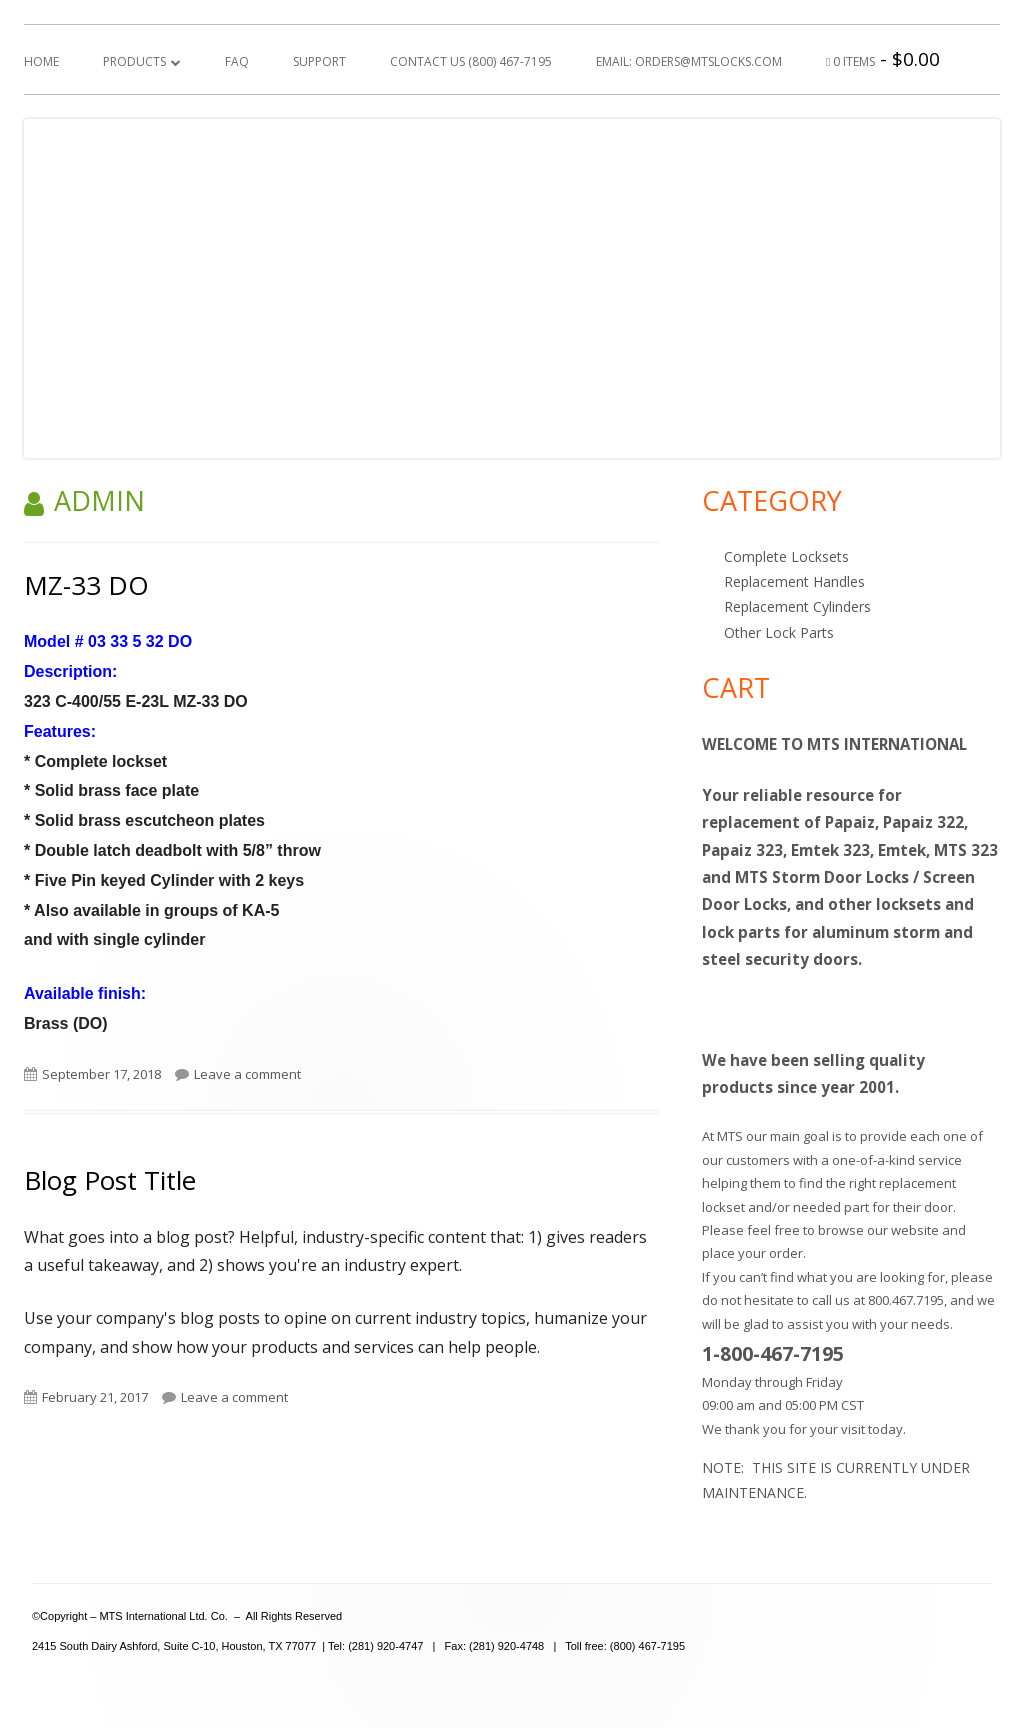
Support (319, 61)
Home (41, 61)
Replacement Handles (794, 581)
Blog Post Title (110, 1180)
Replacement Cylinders (797, 606)
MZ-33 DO (86, 585)
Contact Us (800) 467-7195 (471, 61)
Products (134, 61)
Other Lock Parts (779, 632)
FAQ (237, 61)
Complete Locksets (786, 556)
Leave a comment (247, 1074)
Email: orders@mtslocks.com (689, 61)
